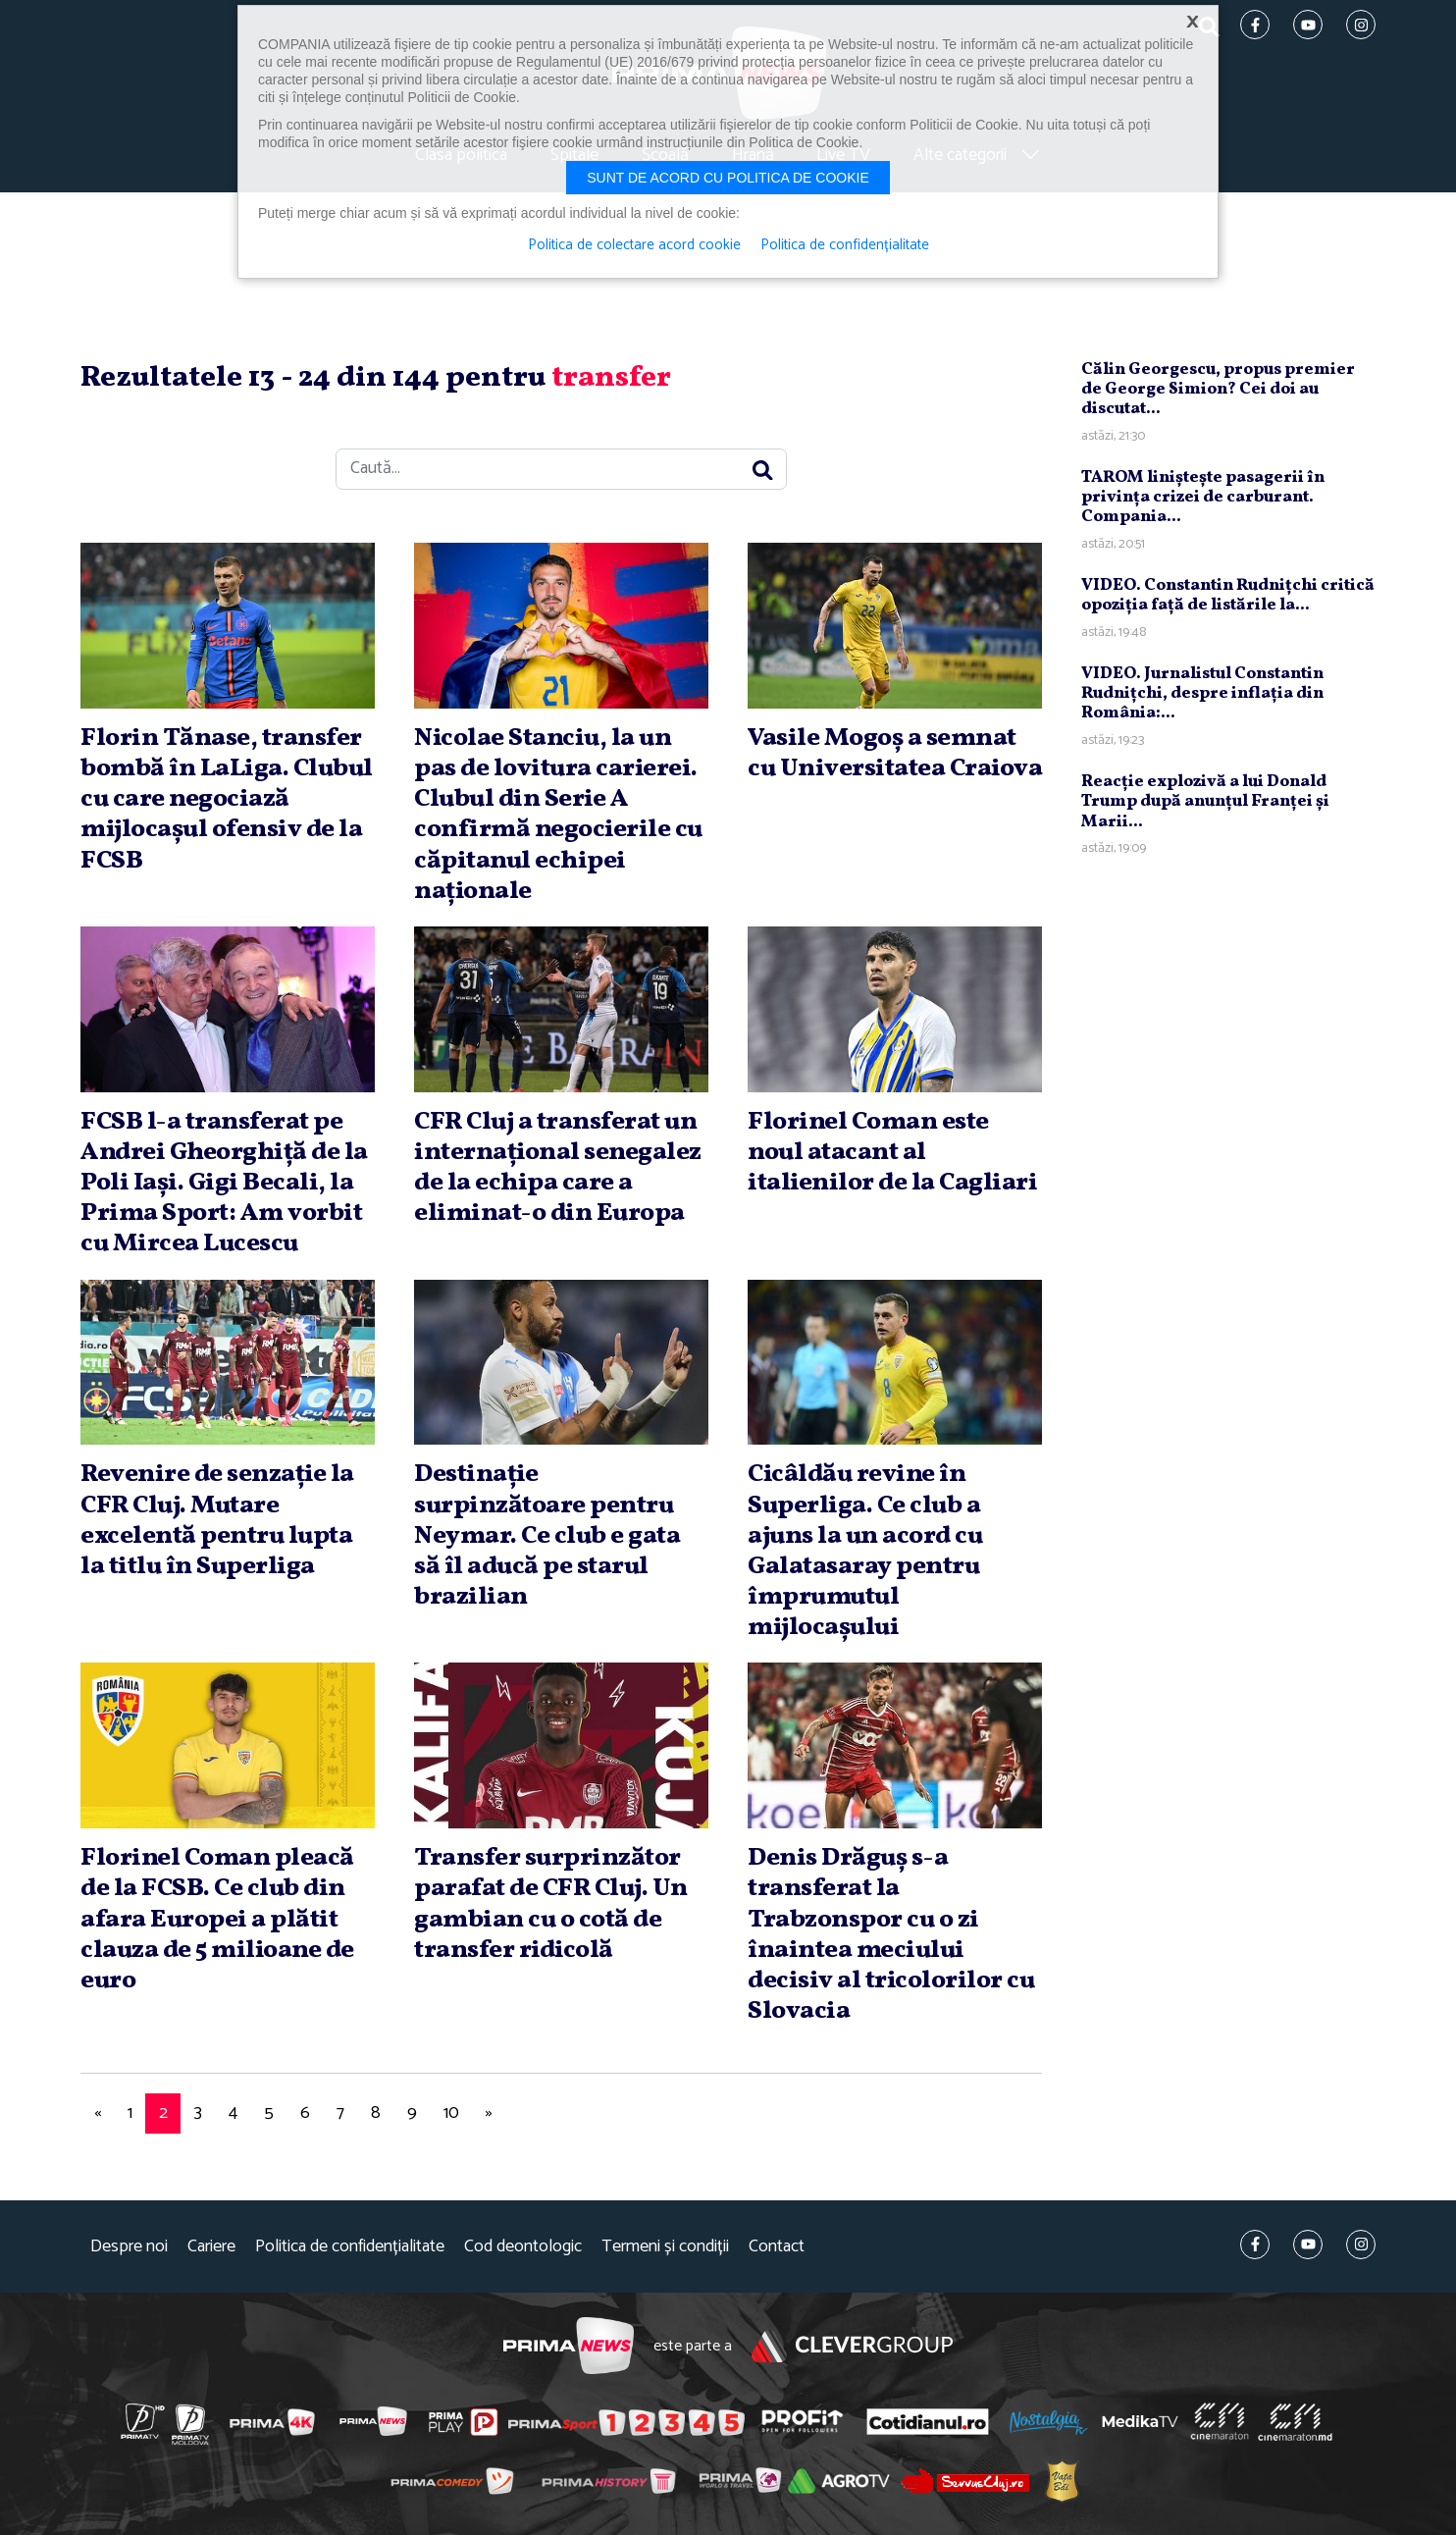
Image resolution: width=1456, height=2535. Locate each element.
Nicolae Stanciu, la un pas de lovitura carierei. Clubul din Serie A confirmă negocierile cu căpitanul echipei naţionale (558, 814)
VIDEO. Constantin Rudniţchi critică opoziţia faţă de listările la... (1228, 595)
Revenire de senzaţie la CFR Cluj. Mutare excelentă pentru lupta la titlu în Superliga (217, 1520)
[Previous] (97, 2113)
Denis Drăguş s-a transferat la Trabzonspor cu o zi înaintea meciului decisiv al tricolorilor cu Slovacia (891, 1934)
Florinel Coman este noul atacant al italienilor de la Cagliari (892, 1152)
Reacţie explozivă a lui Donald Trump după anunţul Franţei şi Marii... (1205, 801)
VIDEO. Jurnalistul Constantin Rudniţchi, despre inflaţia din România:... (1202, 693)
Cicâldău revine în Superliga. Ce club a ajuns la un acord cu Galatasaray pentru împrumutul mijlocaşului (865, 1550)
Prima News (568, 2346)
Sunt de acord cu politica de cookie (728, 177)
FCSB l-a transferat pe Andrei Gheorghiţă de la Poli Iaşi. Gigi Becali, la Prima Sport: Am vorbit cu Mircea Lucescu (224, 1183)
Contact (777, 2247)
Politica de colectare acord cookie (634, 245)
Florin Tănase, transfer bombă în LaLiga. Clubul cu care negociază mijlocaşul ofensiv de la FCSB (226, 799)
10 (451, 2113)
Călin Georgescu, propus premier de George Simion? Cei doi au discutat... (1218, 389)
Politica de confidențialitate (349, 2247)
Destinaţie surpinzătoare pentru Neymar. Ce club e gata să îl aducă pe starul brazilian (547, 1535)
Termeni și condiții (665, 2247)
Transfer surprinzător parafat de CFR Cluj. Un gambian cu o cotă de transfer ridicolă (551, 1904)
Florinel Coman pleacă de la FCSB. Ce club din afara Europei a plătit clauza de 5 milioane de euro (217, 1919)
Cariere (211, 2247)
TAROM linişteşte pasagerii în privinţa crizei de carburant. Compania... (1203, 497)
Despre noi (129, 2247)
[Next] (488, 2113)
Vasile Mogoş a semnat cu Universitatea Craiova (895, 753)
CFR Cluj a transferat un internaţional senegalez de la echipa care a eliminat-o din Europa (558, 1168)
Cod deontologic (523, 2247)
